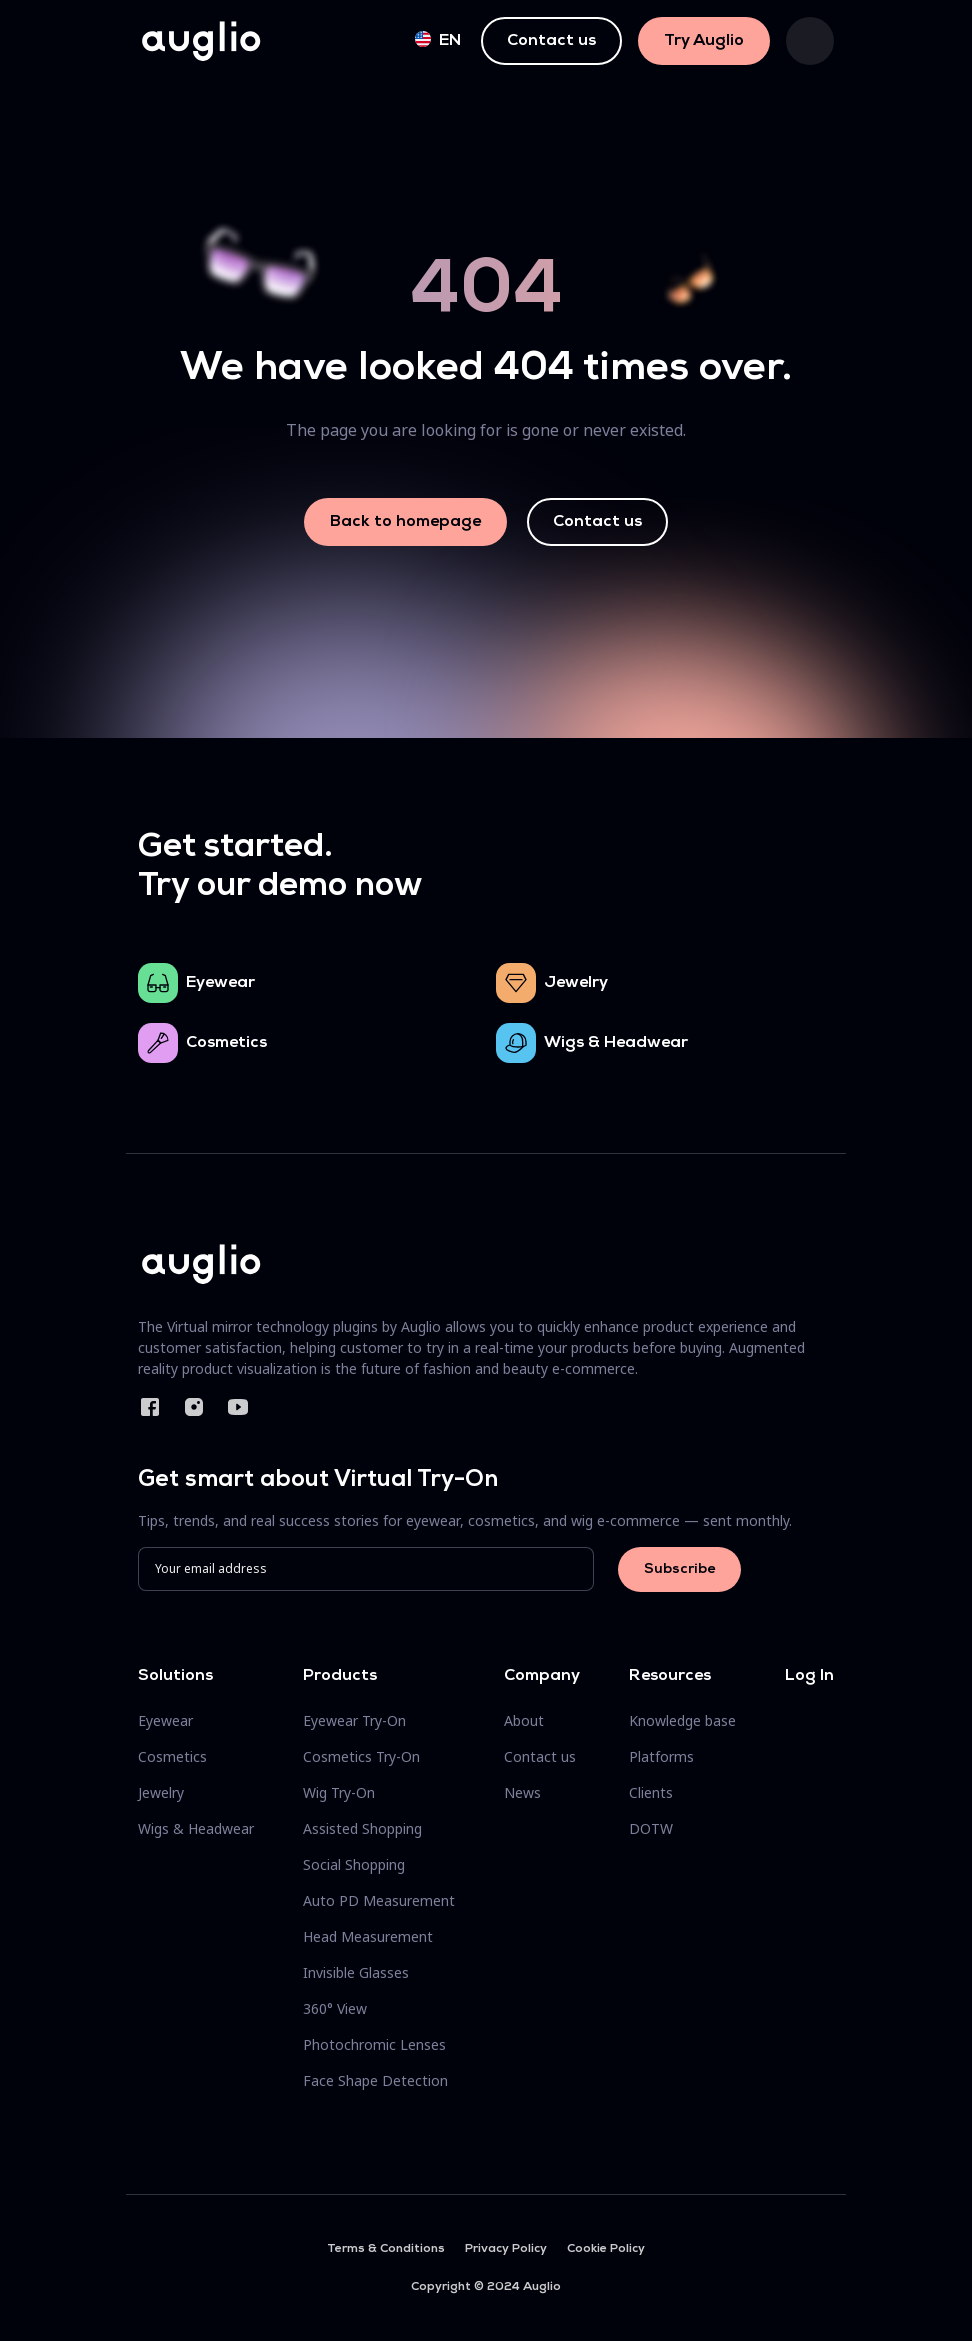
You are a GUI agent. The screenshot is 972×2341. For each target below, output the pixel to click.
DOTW (651, 1828)
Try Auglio (704, 41)
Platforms (661, 1756)
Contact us (551, 41)
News (522, 1792)
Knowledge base (682, 1720)
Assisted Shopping (362, 1828)
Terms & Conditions (386, 2249)
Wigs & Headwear (616, 1043)
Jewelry (576, 983)
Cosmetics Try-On (361, 1756)
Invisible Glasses (356, 1972)
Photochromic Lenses (374, 2044)
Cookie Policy (606, 2249)
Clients (651, 1792)
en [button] (438, 40)
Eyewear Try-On (354, 1720)
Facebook (150, 1407)
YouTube (238, 1407)
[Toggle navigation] (810, 41)
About (524, 1720)
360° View (335, 2008)
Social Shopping (354, 1864)
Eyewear (220, 983)
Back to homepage (405, 522)
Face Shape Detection (375, 2080)
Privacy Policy (506, 2249)
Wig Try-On (339, 1792)
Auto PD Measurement (379, 1900)
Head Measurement (368, 1936)
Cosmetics (226, 1043)
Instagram (194, 1407)
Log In (809, 1676)
